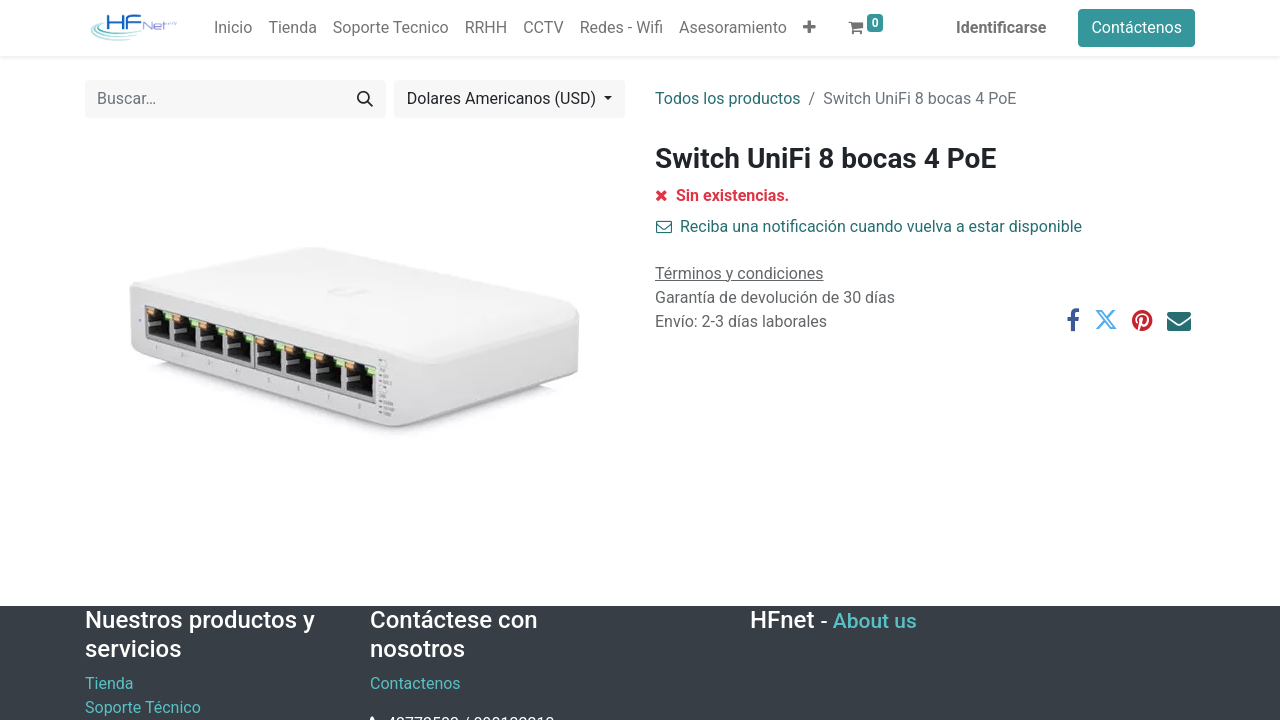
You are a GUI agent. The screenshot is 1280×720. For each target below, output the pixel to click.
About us (875, 621)
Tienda (109, 683)
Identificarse (1001, 27)
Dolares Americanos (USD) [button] (503, 98)
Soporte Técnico (143, 707)
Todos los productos (728, 98)
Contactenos (415, 683)
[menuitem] (233, 28)
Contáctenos (1136, 27)
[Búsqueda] (365, 99)
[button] (809, 28)
